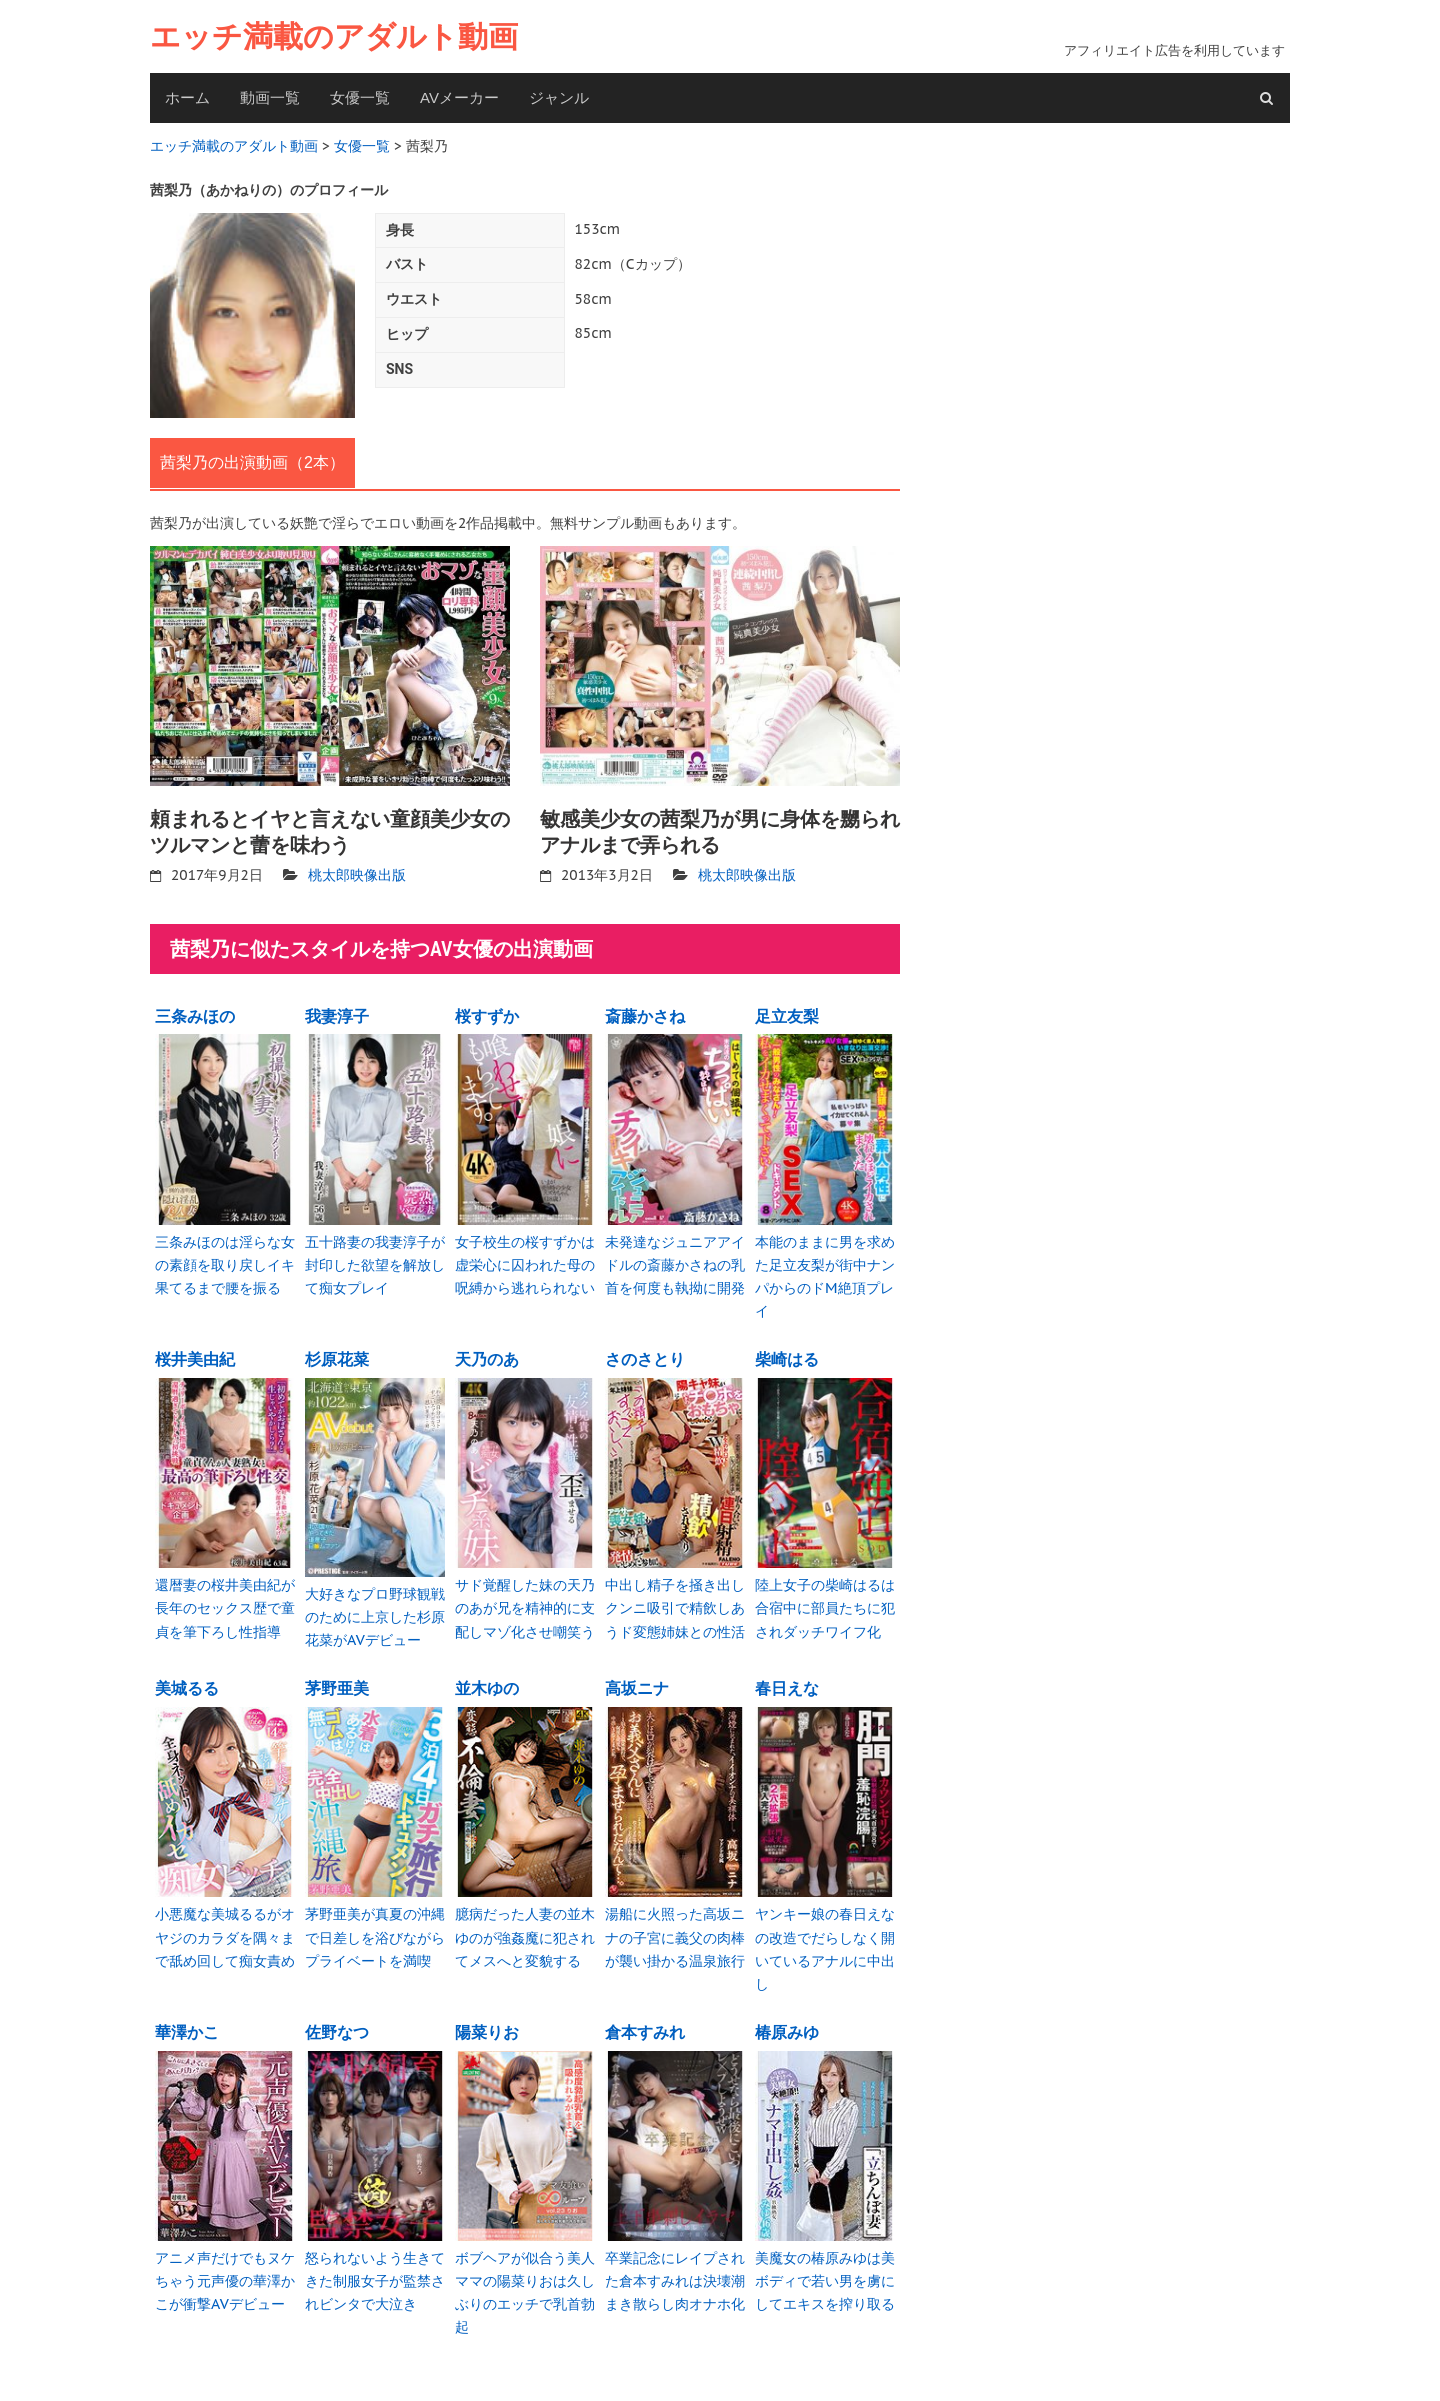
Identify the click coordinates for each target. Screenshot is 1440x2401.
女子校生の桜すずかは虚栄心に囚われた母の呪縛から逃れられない (525, 1260)
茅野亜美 (337, 1681)
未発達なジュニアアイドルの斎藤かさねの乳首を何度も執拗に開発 (675, 1260)
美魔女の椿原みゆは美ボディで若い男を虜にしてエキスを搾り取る (825, 2268)
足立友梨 (787, 1013)
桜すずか (487, 1013)
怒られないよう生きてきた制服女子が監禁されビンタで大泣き (375, 2268)
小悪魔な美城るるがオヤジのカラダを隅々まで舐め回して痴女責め (225, 1928)
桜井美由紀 (195, 1354)
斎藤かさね (645, 1013)
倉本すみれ (645, 2021)
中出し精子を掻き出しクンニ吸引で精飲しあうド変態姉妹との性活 (675, 1601)
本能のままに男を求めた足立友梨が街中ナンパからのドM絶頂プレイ (825, 1271)
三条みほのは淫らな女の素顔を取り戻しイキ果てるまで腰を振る (225, 1260)
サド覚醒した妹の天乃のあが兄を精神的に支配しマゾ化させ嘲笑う (525, 1601)
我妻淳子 (337, 1013)
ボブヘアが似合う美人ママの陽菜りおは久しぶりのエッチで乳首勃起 (525, 2279)
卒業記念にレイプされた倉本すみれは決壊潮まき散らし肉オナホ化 (675, 2268)
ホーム (187, 97)
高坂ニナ (637, 1681)
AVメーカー (459, 97)
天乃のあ (487, 1354)
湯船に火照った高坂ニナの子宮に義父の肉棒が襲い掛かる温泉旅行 (675, 1928)
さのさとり (645, 1354)
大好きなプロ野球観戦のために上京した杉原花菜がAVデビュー (375, 1609)
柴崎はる (787, 1354)
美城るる (187, 1681)
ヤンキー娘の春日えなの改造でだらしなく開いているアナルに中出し (825, 1939)
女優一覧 (360, 97)
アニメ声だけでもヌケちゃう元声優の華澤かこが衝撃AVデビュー (225, 2268)
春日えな (787, 1681)
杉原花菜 (337, 1354)
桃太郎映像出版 (357, 873)
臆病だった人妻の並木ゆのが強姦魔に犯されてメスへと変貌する (525, 1928)
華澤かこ (187, 2021)
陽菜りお (487, 2021)
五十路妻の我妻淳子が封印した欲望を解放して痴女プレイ (375, 1260)
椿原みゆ (787, 2021)
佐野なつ (337, 2021)
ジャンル (559, 97)
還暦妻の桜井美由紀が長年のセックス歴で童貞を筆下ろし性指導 (225, 1601)
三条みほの (195, 1013)
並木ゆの (487, 1681)
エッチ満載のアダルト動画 (334, 36)
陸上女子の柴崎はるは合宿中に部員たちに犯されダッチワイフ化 (825, 1601)
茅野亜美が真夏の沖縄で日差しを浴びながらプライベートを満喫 (375, 1928)
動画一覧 (270, 97)
